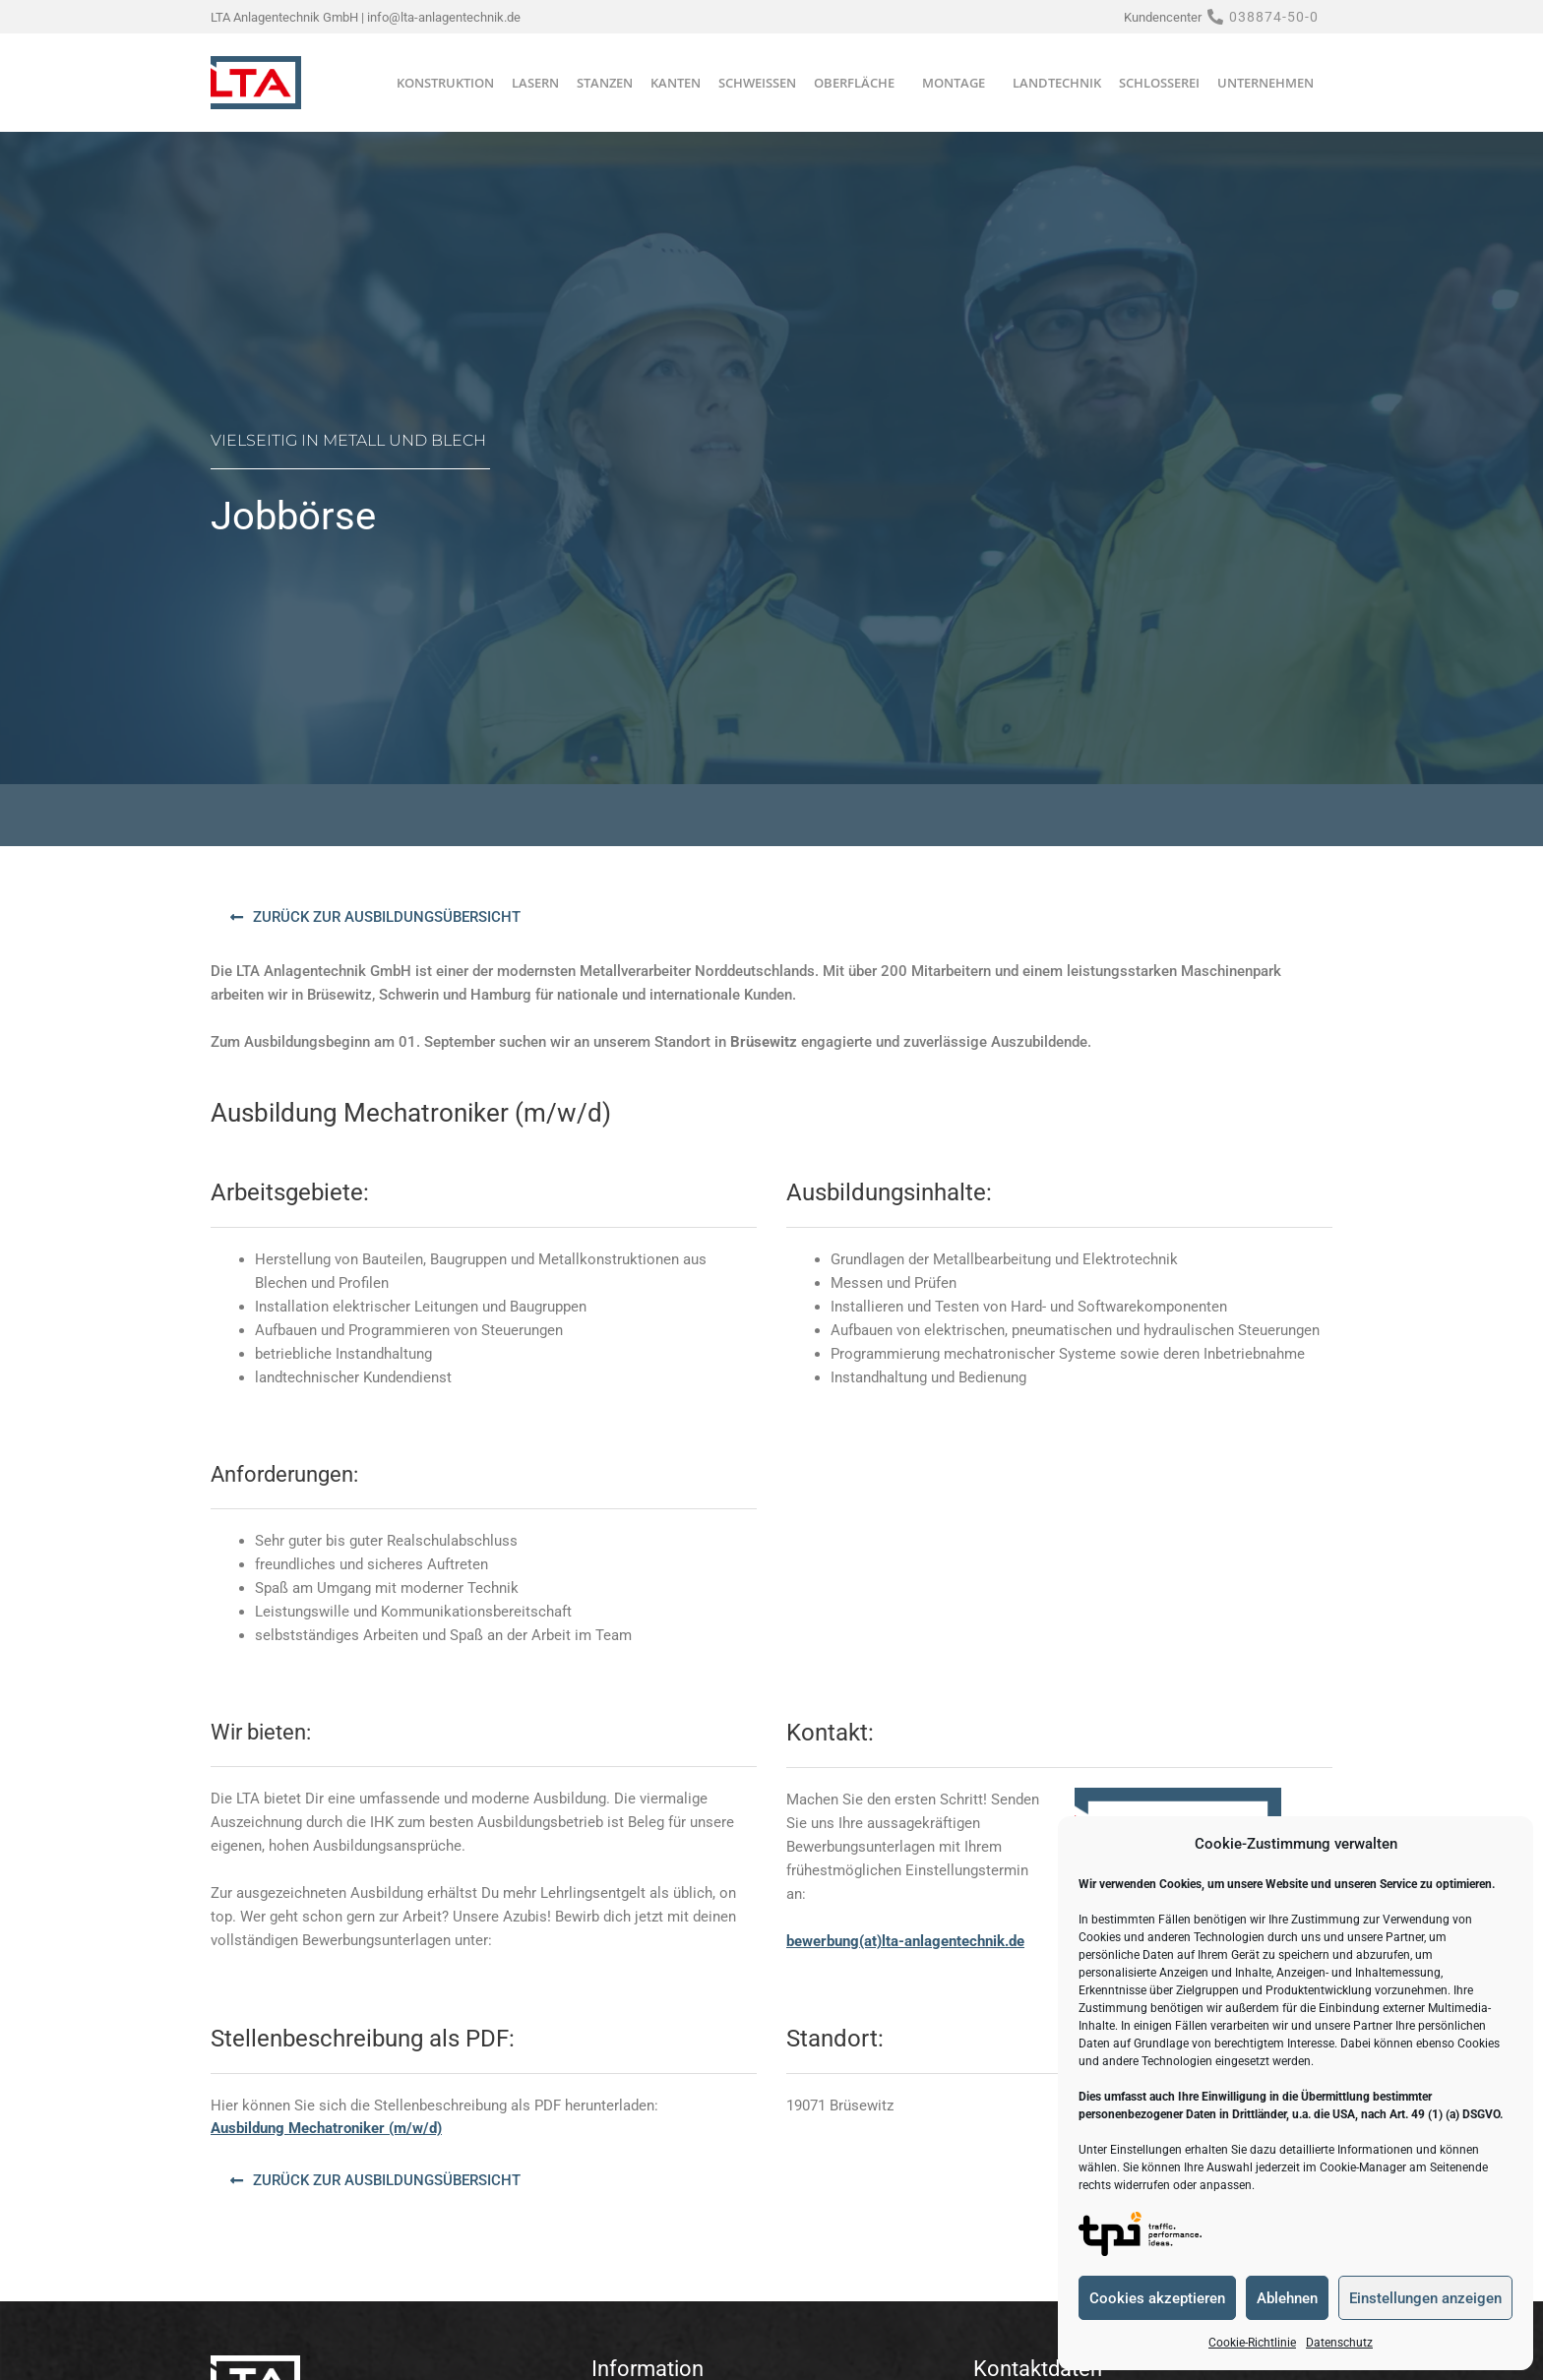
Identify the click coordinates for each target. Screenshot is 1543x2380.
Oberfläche (859, 82)
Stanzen (605, 83)
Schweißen (757, 83)
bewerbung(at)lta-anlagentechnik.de (905, 1941)
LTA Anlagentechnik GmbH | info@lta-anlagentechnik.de (366, 17)
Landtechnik (1057, 83)
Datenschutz (1339, 2342)
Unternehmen (1270, 82)
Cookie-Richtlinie (1252, 2342)
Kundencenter (1163, 17)
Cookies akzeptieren (1157, 2298)
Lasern (535, 83)
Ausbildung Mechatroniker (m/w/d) (326, 2128)
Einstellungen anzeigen (1425, 2298)
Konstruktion (445, 83)
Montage (958, 82)
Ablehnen (1287, 2298)
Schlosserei (1159, 83)
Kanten (675, 83)
